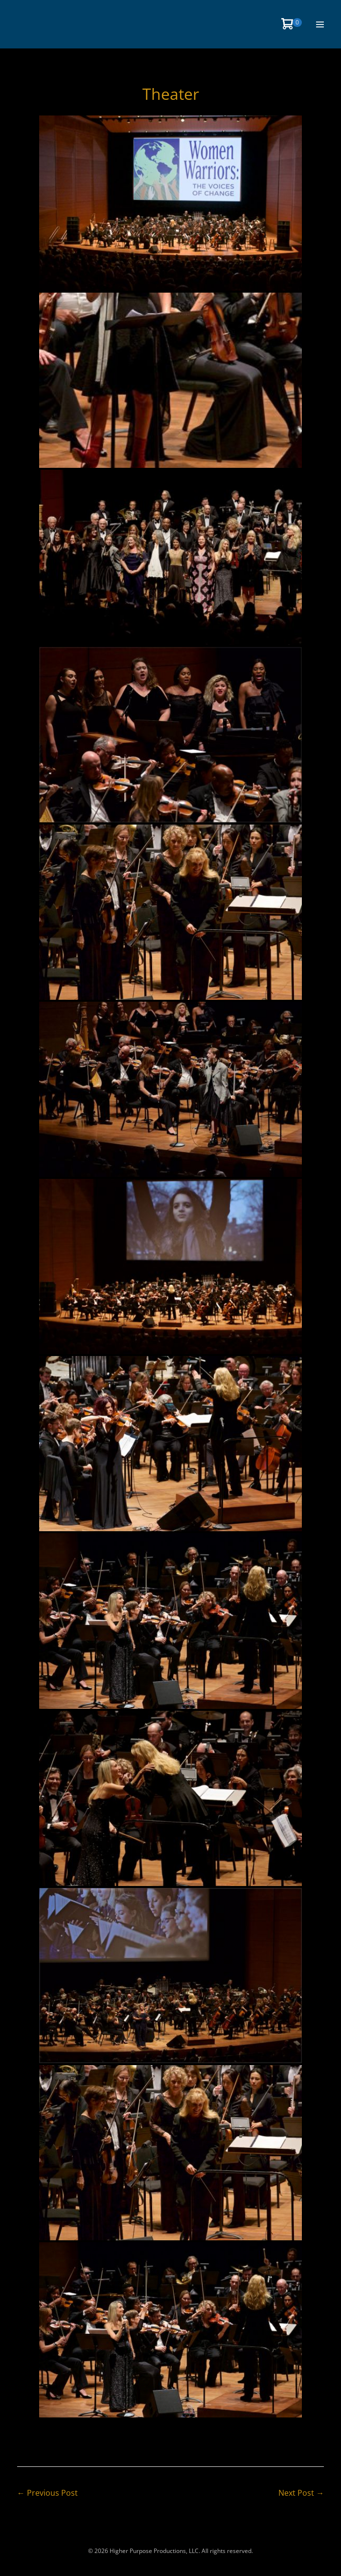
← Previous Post (47, 2492)
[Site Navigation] (320, 24)
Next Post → (301, 2492)
